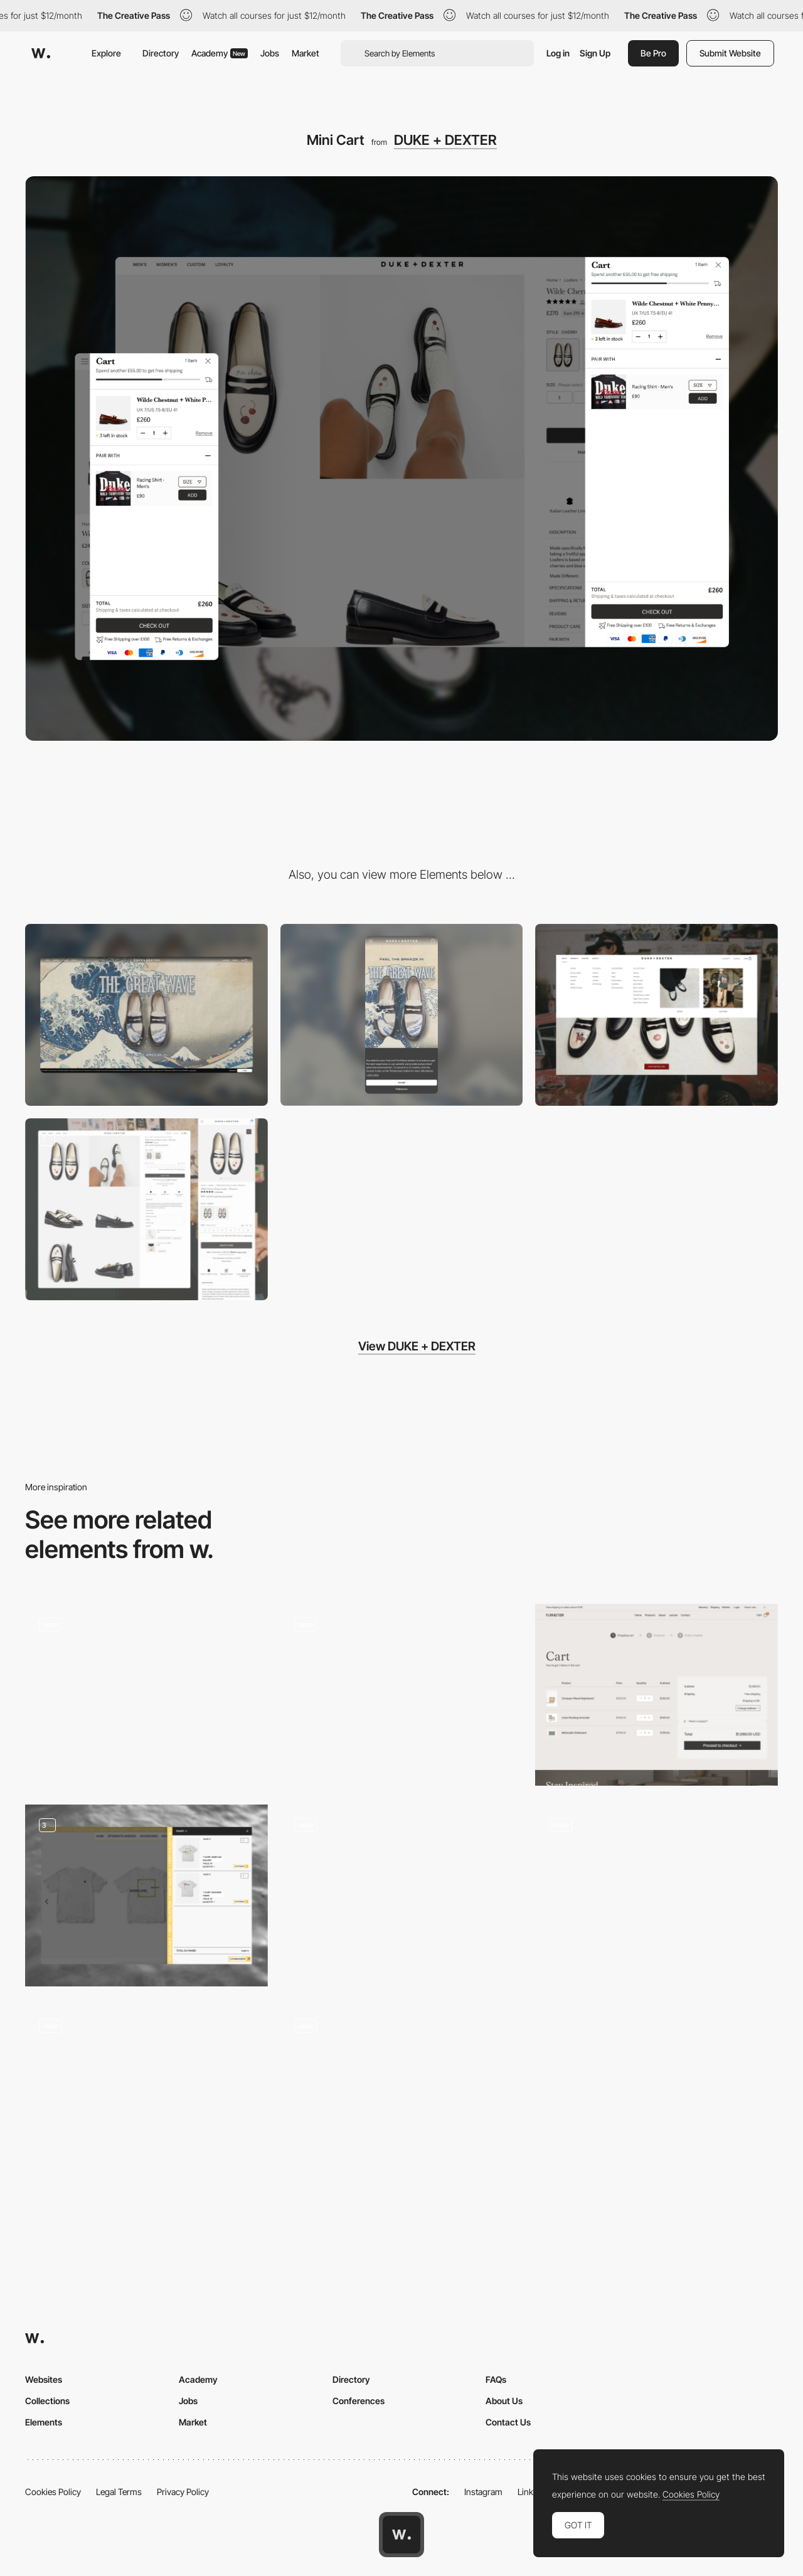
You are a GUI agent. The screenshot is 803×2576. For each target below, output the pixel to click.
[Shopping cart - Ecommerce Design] (146, 1895)
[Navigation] (656, 1015)
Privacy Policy (183, 2491)
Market (305, 53)
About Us (504, 2400)
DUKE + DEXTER (445, 140)
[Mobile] (401, 1015)
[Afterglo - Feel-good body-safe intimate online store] (146, 1690)
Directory (160, 53)
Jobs (269, 53)
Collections (47, 2400)
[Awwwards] (40, 53)
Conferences (358, 2400)
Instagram (483, 2491)
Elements (43, 2422)
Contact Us (508, 2422)
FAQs (496, 2379)
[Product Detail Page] (146, 1209)
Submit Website (730, 53)
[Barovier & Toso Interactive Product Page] (401, 1891)
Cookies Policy (53, 2491)
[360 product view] (146, 2091)
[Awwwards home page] (401, 2534)
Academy (219, 53)
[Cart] (656, 1695)
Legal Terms (119, 2491)
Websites (43, 2379)
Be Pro (653, 53)
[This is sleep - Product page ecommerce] (401, 1690)
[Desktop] (146, 1015)
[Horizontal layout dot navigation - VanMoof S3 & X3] (401, 2091)
